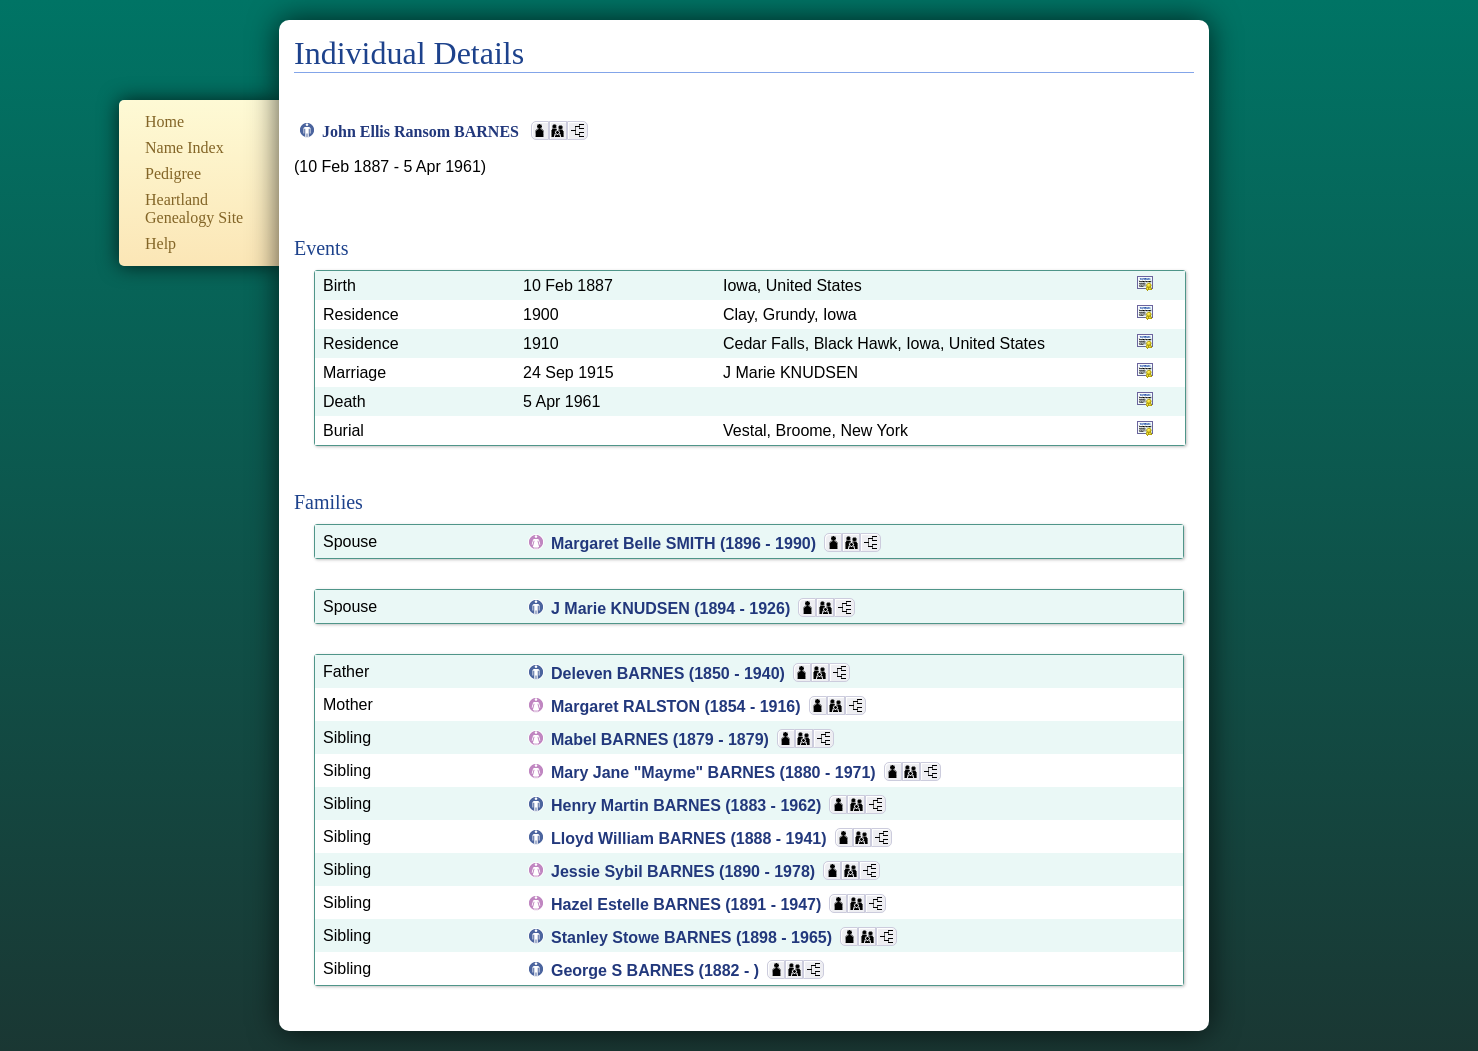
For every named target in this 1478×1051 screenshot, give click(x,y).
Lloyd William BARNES (640, 838)
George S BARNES (625, 970)
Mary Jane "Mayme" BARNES (665, 772)
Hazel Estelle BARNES (638, 904)
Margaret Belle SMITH (635, 543)
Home (164, 121)
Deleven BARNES (620, 673)
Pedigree (173, 173)
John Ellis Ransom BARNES (422, 131)
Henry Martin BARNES (638, 805)
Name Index (184, 147)
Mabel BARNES (612, 739)
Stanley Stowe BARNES (643, 937)
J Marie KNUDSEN (622, 608)
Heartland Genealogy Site (194, 208)
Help (160, 243)
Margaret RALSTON (628, 706)
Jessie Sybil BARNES (635, 871)
